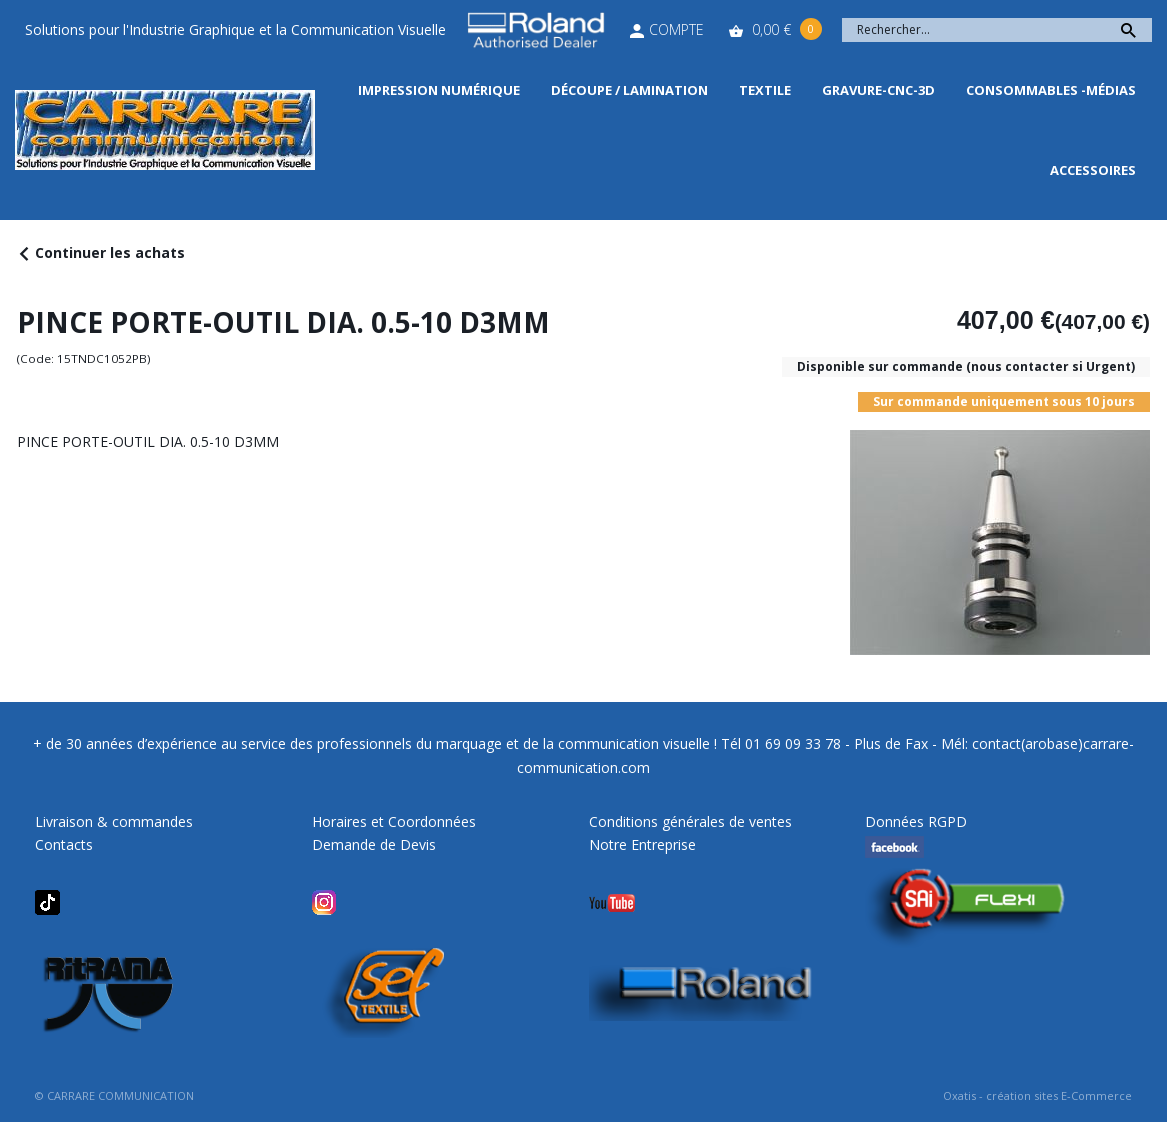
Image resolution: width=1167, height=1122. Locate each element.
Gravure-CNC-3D (878, 90)
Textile (765, 90)
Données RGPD (916, 821)
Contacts (64, 844)
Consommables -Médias (1051, 90)
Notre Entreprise (642, 844)
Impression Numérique (439, 90)
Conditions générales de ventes (690, 821)
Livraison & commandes (114, 821)
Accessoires (1093, 170)
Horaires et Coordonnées (394, 821)
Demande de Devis (374, 844)
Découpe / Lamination (629, 90)
